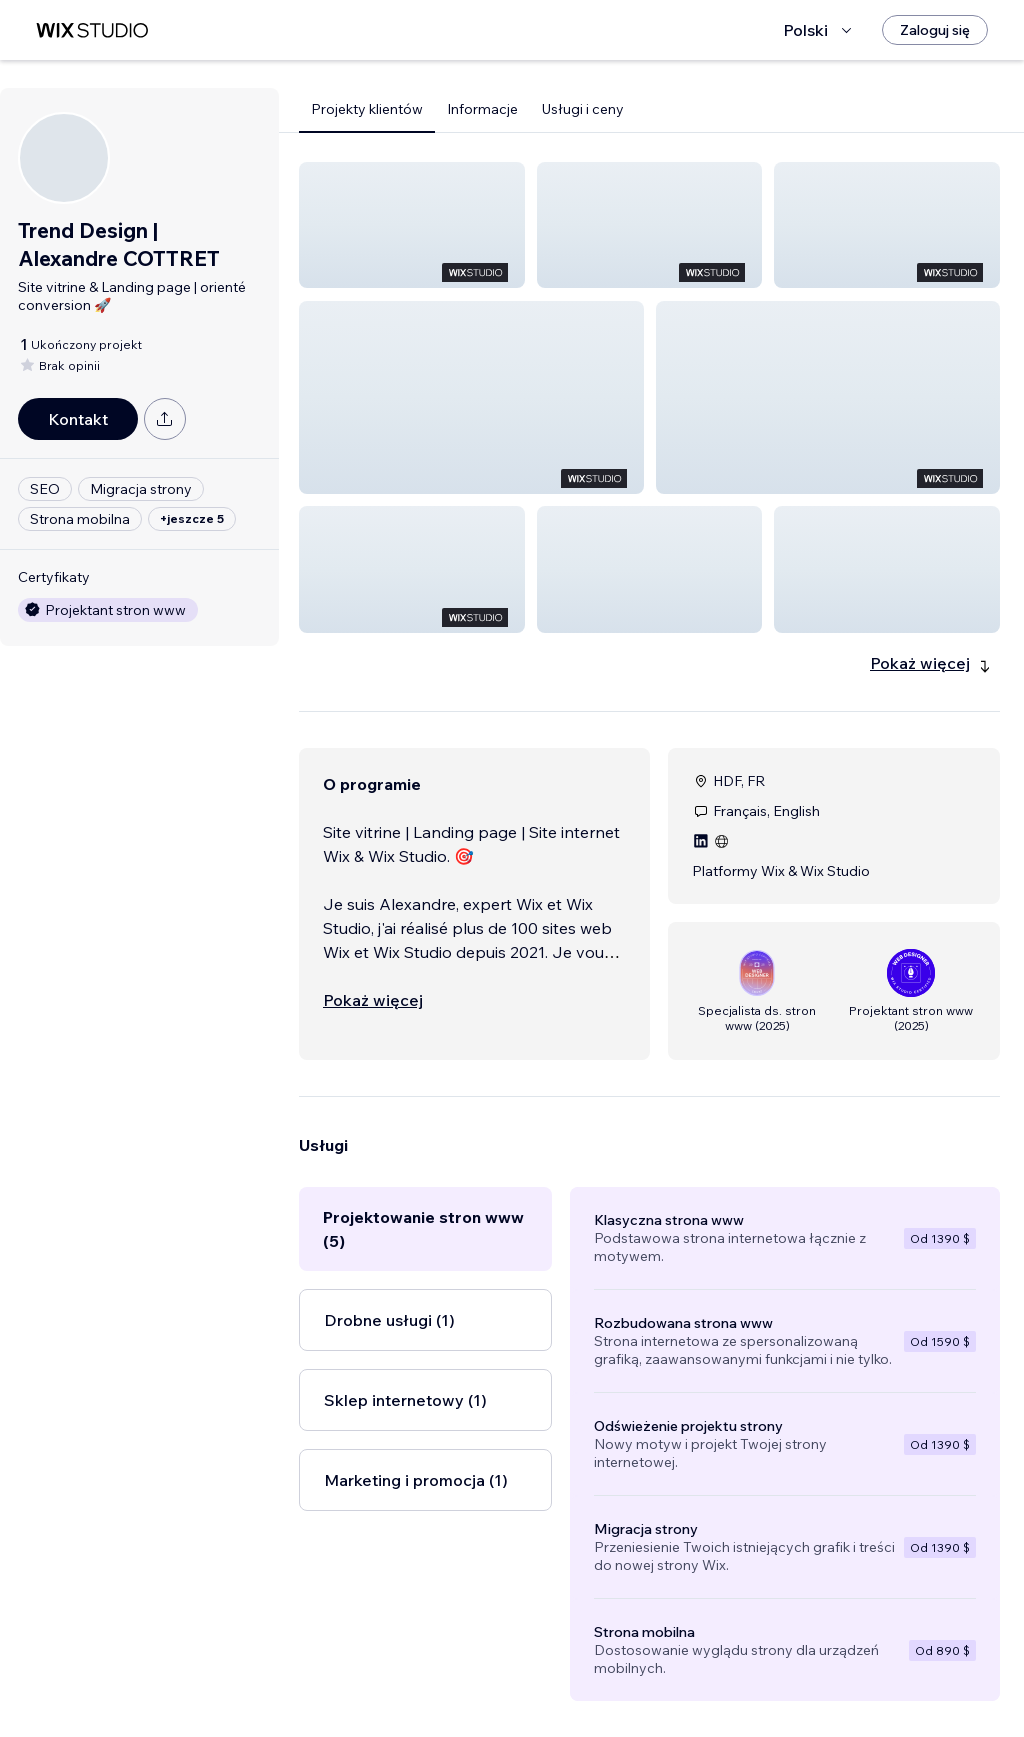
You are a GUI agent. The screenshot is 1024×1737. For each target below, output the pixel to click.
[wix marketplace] (92, 30)
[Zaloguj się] (935, 30)
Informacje (482, 109)
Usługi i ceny (583, 109)
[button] (412, 225)
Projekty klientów (367, 109)
